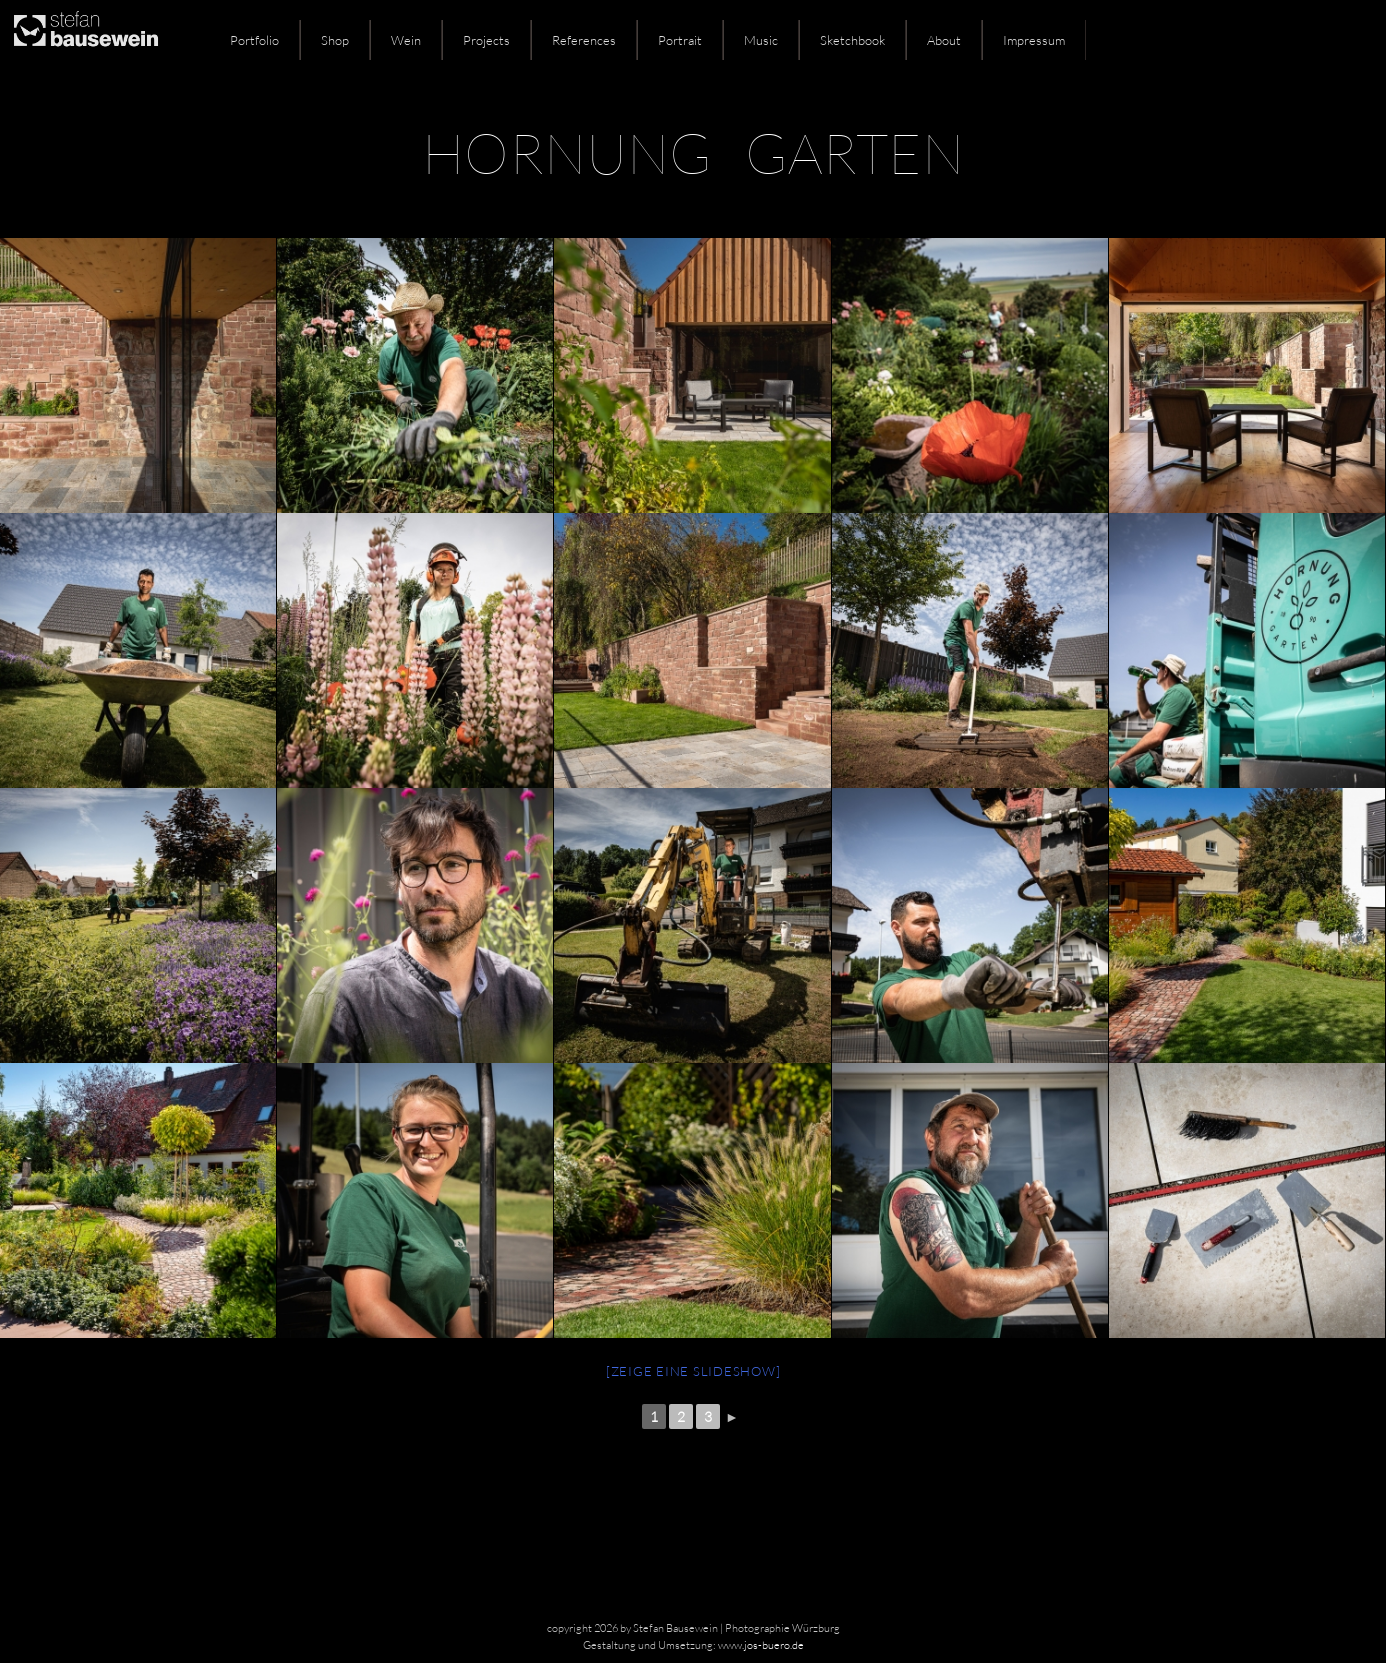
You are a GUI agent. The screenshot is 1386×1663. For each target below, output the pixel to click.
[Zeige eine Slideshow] (693, 1371)
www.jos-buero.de (761, 1645)
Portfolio (254, 40)
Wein (406, 40)
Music (761, 40)
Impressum (1034, 40)
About (944, 40)
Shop (335, 40)
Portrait (680, 40)
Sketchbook (852, 40)
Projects (486, 40)
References (584, 40)
